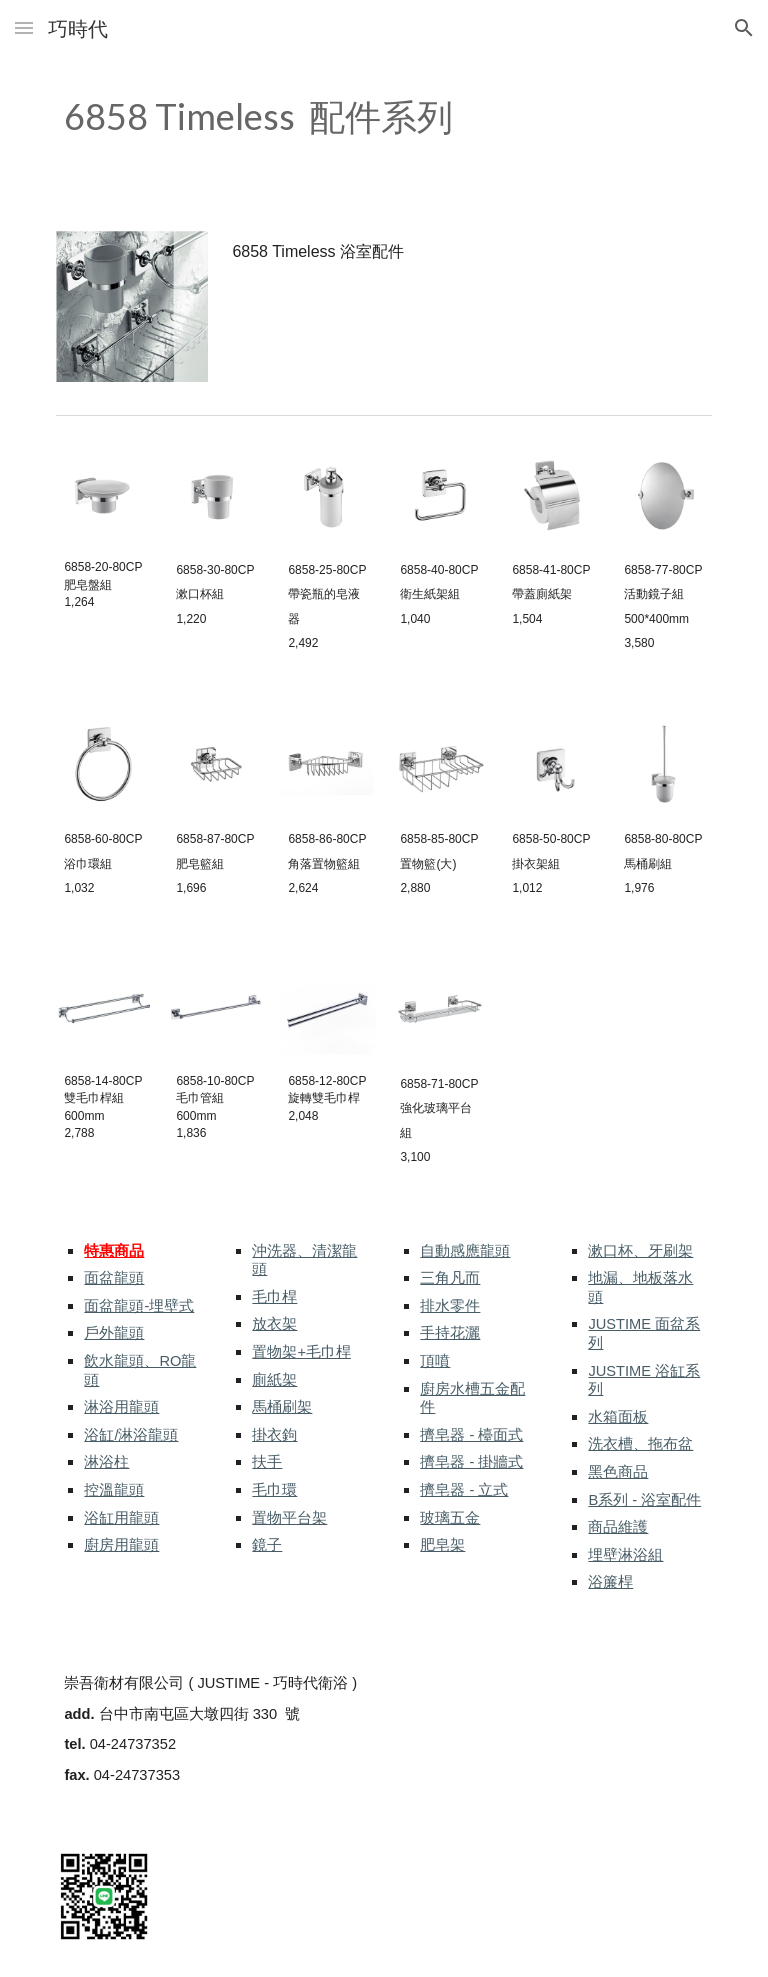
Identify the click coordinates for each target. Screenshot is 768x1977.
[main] (327, 117)
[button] (24, 27)
